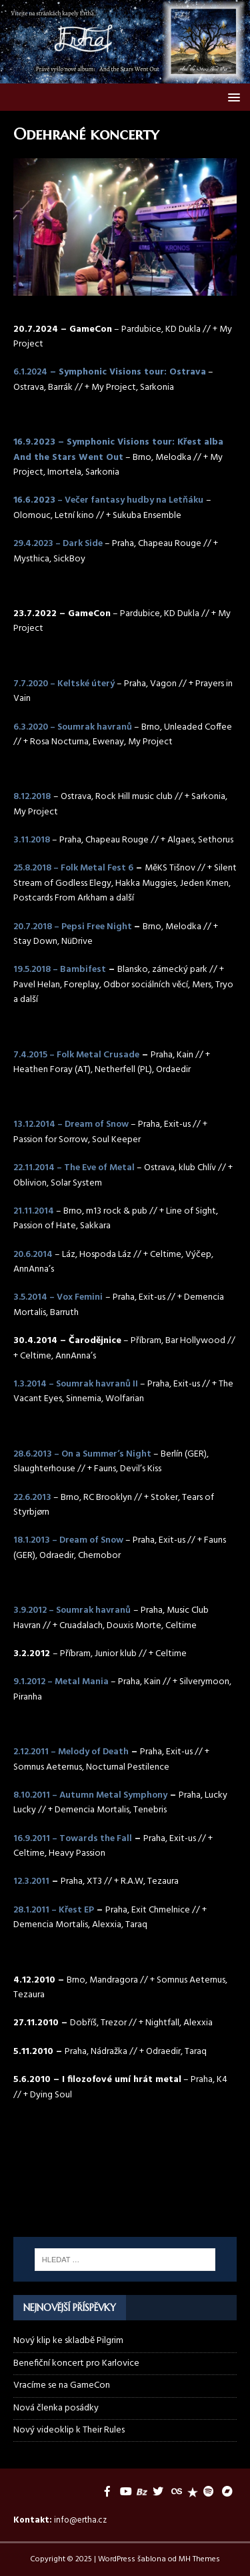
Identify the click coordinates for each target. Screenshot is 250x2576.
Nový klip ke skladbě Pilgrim (68, 2340)
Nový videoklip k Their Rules (69, 2430)
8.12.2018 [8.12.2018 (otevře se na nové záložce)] (32, 796)
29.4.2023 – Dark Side (58, 543)
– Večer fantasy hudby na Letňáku (129, 500)
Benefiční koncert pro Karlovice (76, 2363)
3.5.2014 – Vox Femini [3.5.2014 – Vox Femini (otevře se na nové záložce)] (58, 1297)
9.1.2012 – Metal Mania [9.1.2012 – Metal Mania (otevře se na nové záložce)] (61, 1682)
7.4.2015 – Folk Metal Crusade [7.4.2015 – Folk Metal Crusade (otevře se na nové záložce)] (76, 1055)
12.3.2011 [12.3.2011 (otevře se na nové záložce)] (31, 1881)
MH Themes (199, 2559)
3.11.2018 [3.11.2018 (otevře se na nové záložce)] (31, 840)
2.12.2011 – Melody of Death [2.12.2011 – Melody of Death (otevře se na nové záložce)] (71, 1752)
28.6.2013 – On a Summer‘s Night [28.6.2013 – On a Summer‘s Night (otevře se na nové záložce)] (82, 1454)
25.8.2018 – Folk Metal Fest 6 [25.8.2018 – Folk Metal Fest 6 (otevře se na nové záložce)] (73, 868)
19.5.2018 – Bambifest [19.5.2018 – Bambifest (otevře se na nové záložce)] (59, 969)
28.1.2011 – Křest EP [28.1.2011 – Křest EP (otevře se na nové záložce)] (53, 1910)
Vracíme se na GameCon (61, 2385)
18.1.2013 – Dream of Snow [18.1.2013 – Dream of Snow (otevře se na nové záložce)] (68, 1540)
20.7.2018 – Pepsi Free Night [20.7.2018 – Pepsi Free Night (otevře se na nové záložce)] (73, 927)
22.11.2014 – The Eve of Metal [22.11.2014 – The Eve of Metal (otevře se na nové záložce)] (74, 1168)
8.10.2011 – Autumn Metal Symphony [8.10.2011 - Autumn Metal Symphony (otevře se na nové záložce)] (90, 1795)
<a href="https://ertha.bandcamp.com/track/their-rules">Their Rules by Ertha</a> (125, 2157)
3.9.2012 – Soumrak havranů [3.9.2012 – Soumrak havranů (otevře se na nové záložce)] (72, 1610)
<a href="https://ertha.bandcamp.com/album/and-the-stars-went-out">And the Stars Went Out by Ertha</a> (125, 2203)
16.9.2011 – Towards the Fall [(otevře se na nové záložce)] (72, 1838)
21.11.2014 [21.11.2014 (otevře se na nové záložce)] (33, 1211)
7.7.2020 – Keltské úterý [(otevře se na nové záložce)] (64, 684)
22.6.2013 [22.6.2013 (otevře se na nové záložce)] (32, 1497)
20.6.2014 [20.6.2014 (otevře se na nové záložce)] (33, 1254)
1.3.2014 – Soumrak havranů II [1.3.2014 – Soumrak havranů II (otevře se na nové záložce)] (75, 1384)
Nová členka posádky (56, 2408)
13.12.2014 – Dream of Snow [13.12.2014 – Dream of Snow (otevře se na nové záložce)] (71, 1124)
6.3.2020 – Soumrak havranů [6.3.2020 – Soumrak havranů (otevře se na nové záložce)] (72, 727)
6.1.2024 (30, 372)
